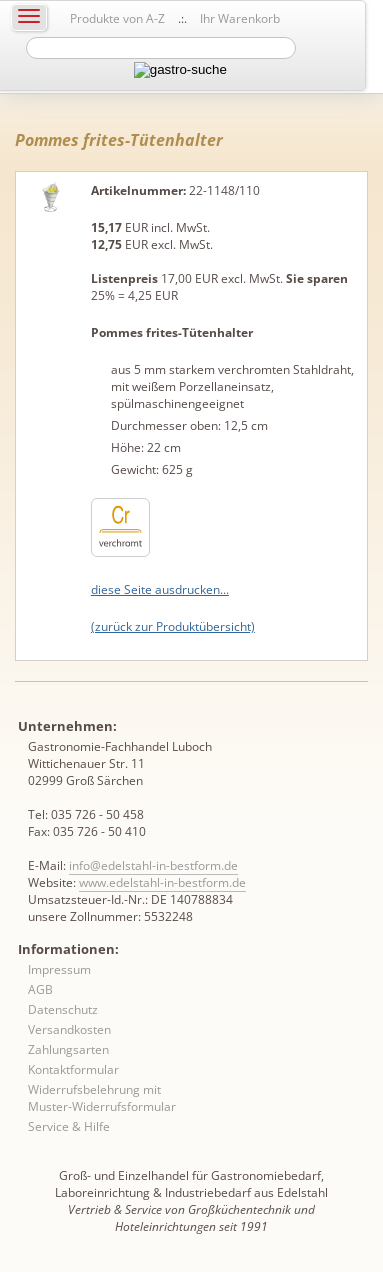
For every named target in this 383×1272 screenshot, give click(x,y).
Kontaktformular (73, 1069)
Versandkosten (69, 1029)
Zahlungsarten (68, 1049)
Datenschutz (63, 1009)
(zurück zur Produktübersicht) (173, 626)
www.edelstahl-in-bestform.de (162, 882)
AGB (40, 989)
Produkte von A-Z (117, 18)
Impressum (59, 969)
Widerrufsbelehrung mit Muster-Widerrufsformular (102, 1098)
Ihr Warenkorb (240, 18)
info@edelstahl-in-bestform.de (153, 865)
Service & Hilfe (69, 1126)
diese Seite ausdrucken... (160, 589)
